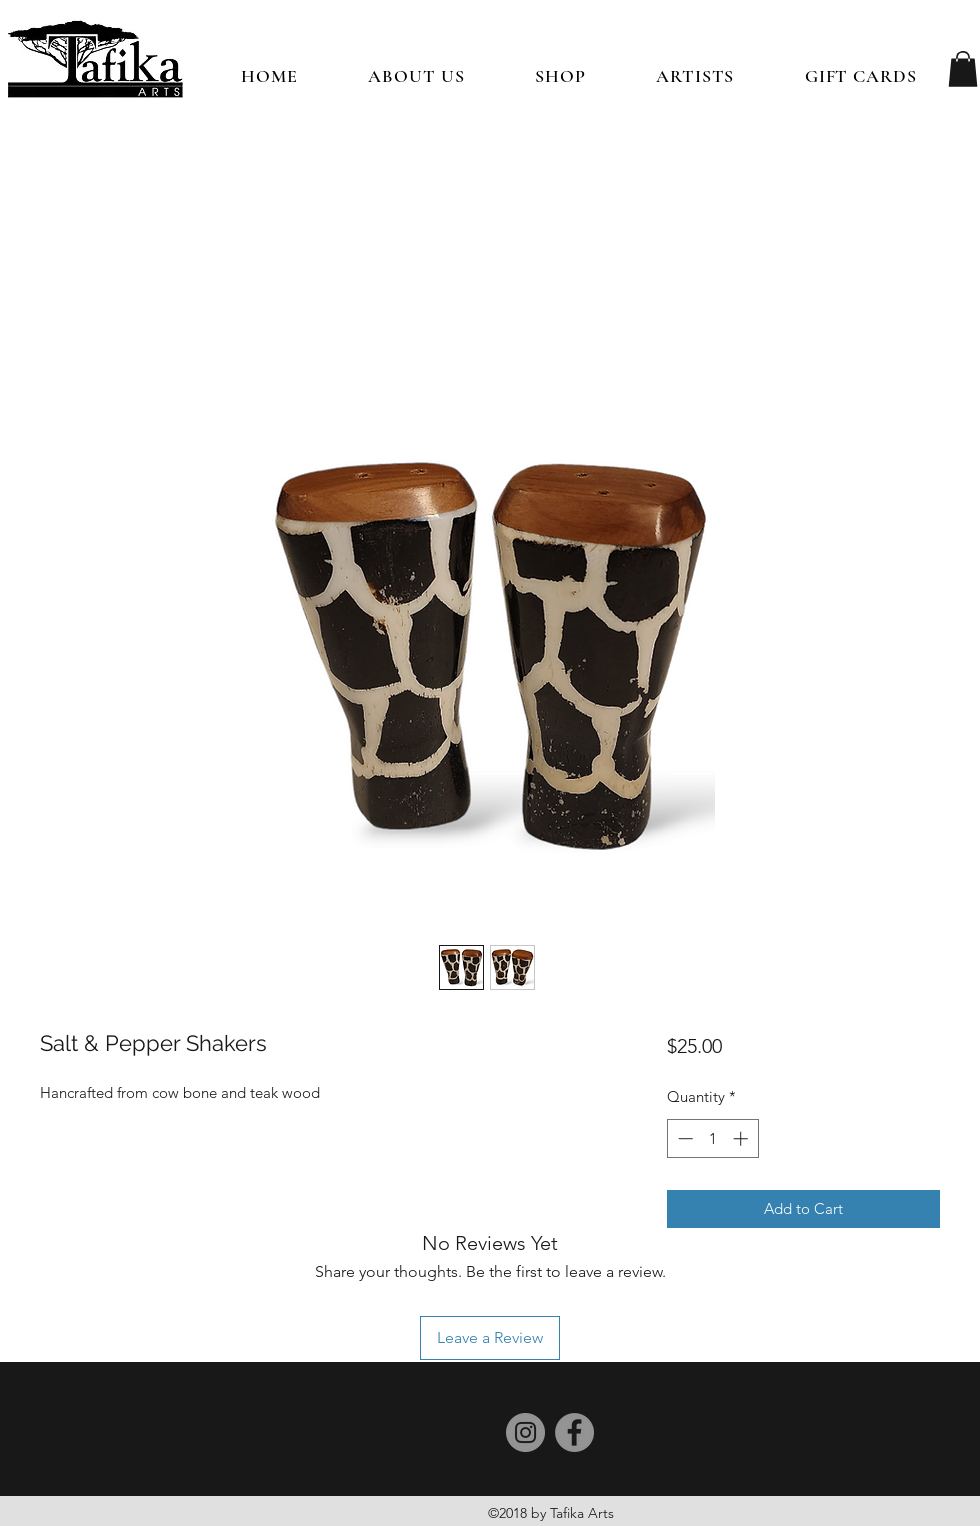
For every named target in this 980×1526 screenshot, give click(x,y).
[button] (560, 76)
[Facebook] (574, 1432)
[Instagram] (525, 1432)
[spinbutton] (712, 1138)
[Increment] (742, 1138)
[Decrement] (683, 1138)
